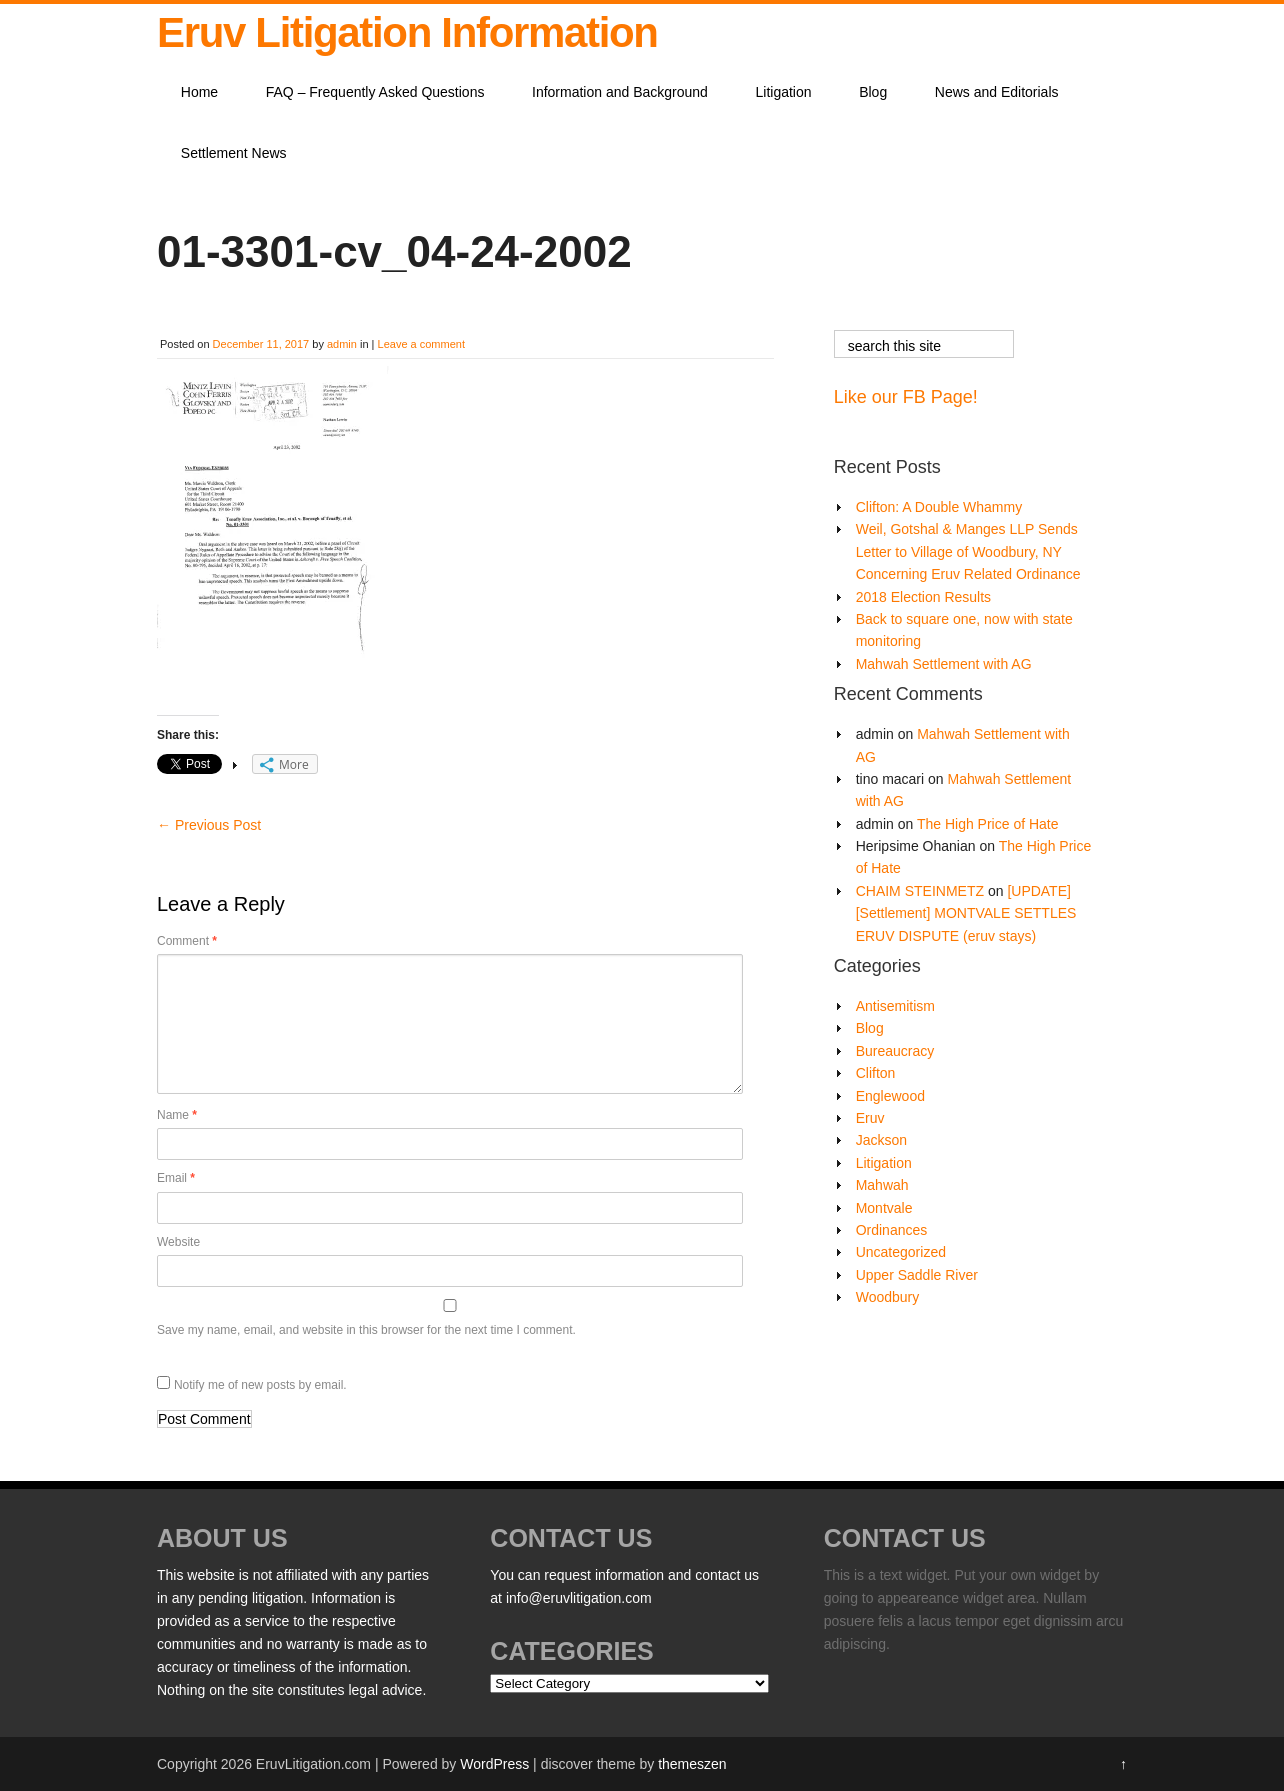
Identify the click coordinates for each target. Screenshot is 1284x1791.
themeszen (692, 1764)
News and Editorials (997, 92)
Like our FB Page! (906, 397)
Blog (873, 92)
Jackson (881, 1140)
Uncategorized (901, 1252)
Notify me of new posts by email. (260, 1385)
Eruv (870, 1118)
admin (342, 344)
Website (178, 1242)
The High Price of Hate (988, 824)
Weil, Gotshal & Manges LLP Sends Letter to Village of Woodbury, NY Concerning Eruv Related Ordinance (968, 551)
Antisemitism (895, 1006)
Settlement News (234, 153)
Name (177, 1115)
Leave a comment (421, 344)
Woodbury (888, 1297)
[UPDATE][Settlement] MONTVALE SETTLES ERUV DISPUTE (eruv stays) (966, 913)
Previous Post (209, 825)
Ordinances (892, 1230)
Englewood (890, 1096)
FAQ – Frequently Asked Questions (375, 92)
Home (199, 92)
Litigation (784, 92)
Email (176, 1178)
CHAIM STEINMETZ (920, 891)
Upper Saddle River (917, 1275)
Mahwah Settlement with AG (944, 664)
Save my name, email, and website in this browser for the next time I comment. (366, 1330)
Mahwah (882, 1185)
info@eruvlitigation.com (579, 1598)
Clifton (876, 1073)
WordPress (494, 1764)
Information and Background (620, 92)
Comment (187, 941)
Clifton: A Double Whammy (939, 507)
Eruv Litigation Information (407, 32)
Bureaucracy (895, 1051)
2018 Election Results (923, 597)
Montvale (884, 1208)
